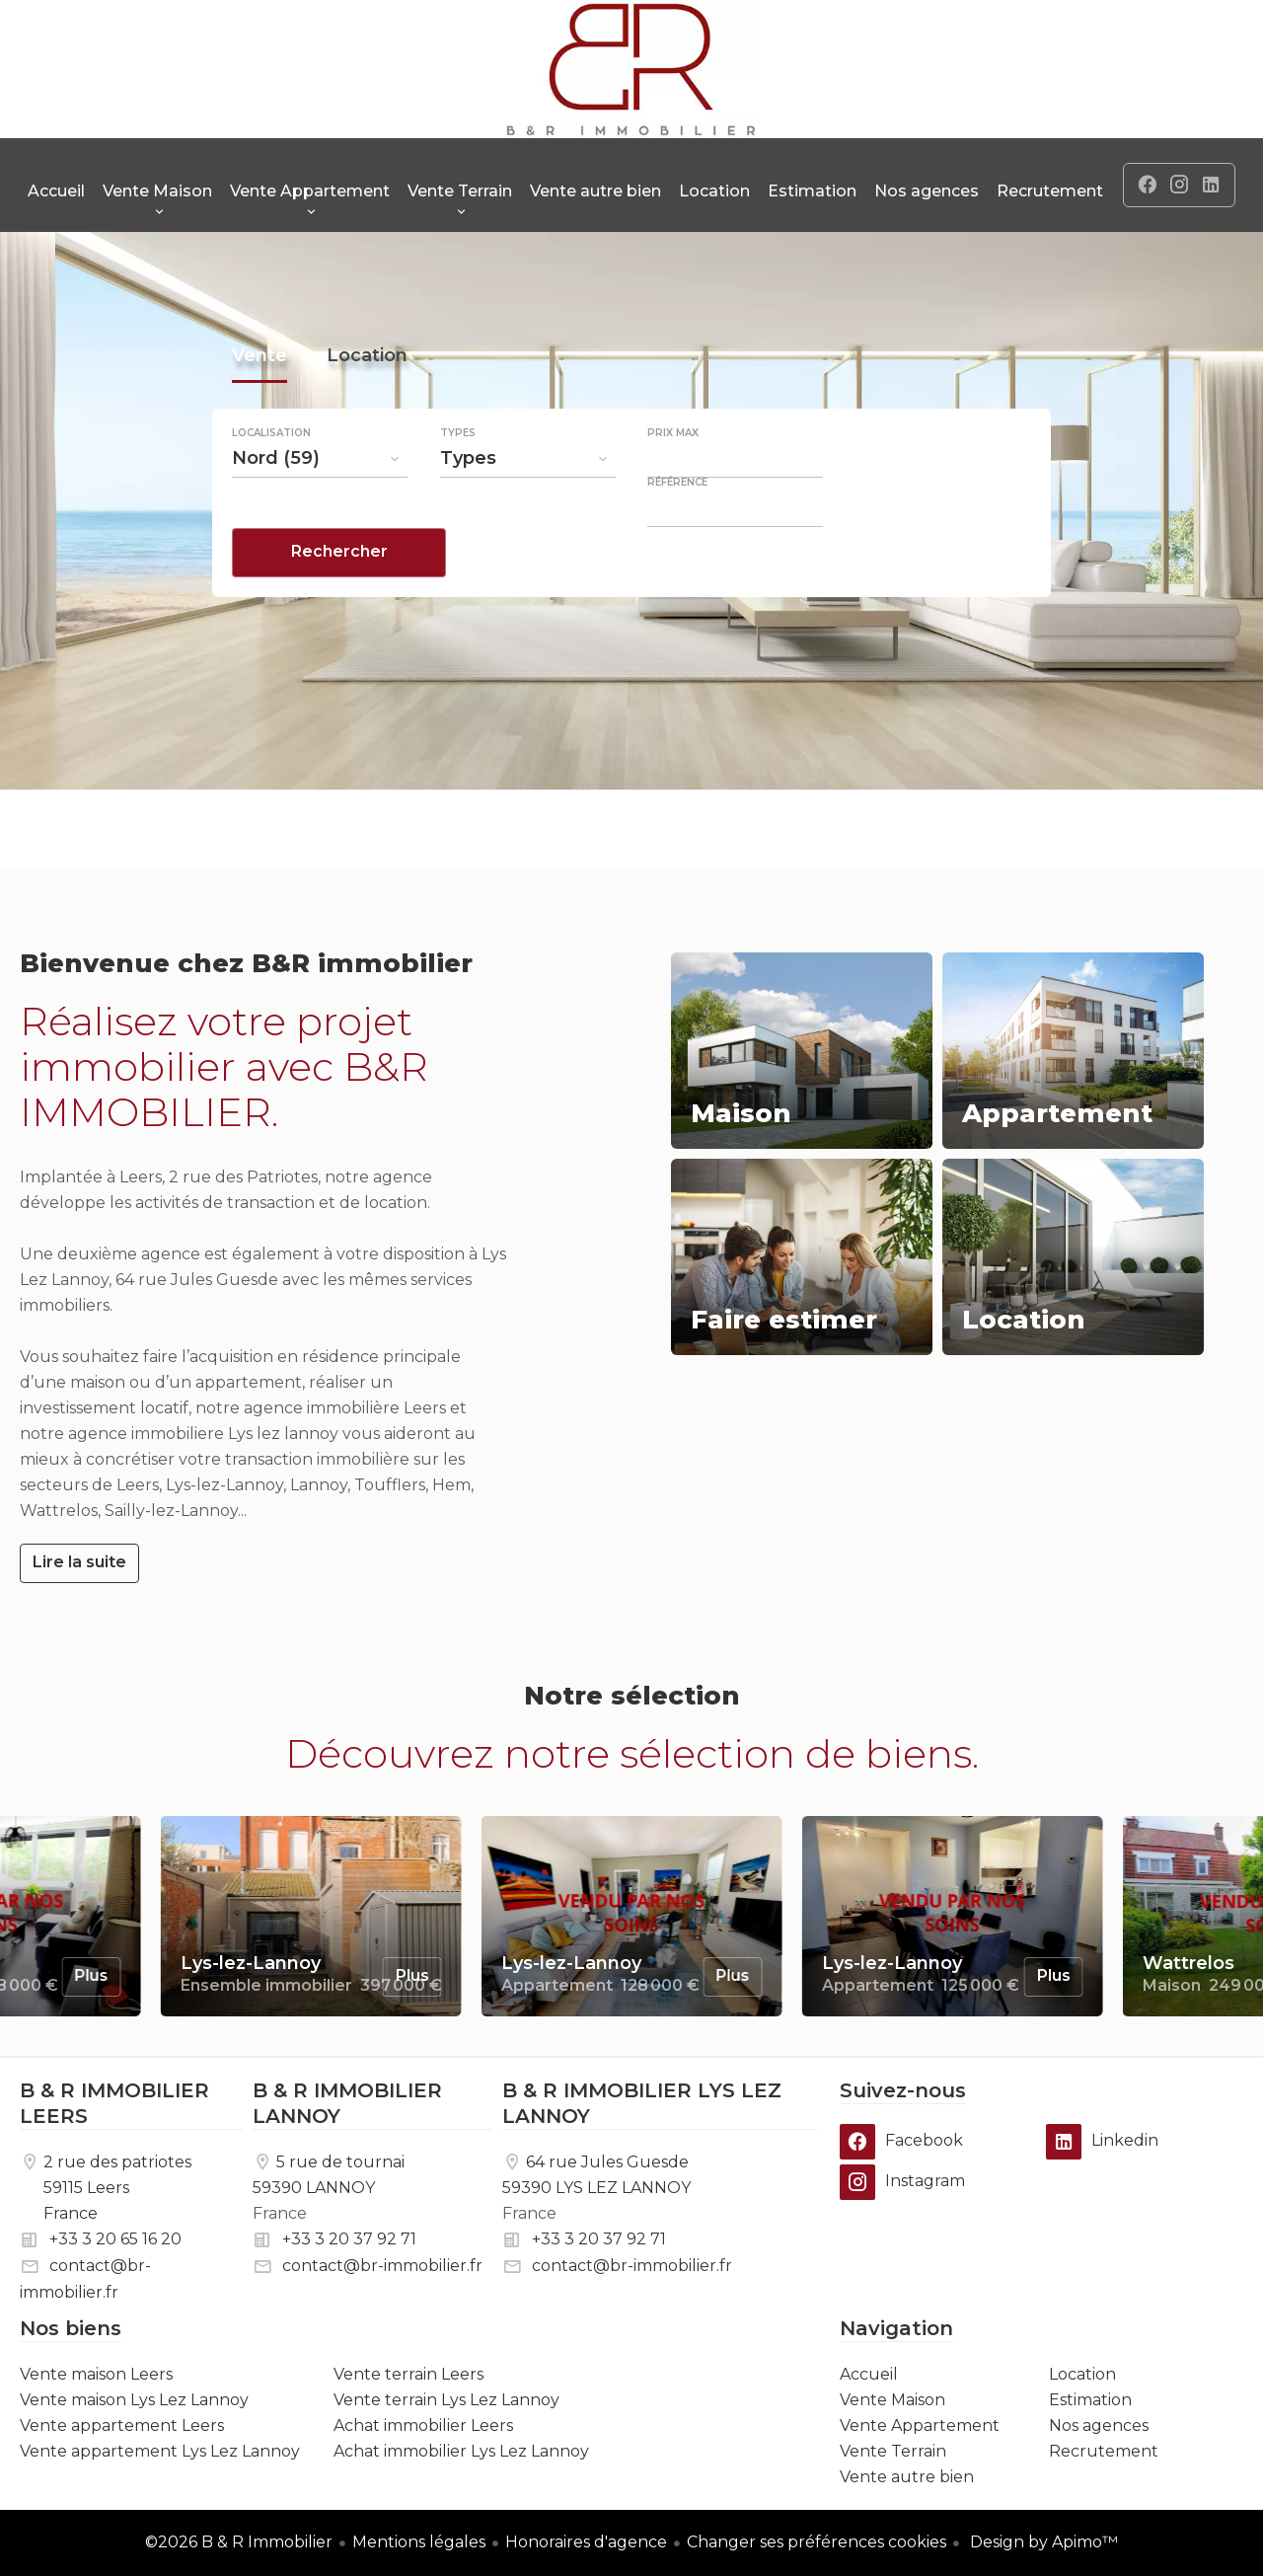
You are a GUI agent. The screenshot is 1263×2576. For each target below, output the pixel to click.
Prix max (673, 484)
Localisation (271, 484)
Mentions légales (418, 2542)
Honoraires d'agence (586, 2542)
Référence (677, 533)
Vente (259, 409)
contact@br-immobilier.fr (382, 2265)
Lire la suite (79, 1562)
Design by (1042, 2542)
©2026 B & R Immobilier (239, 2542)
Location (367, 409)
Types (458, 484)
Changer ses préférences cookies (816, 2542)
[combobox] (320, 508)
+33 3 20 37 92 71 (349, 2239)
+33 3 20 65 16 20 (115, 2239)
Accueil (631, 69)
